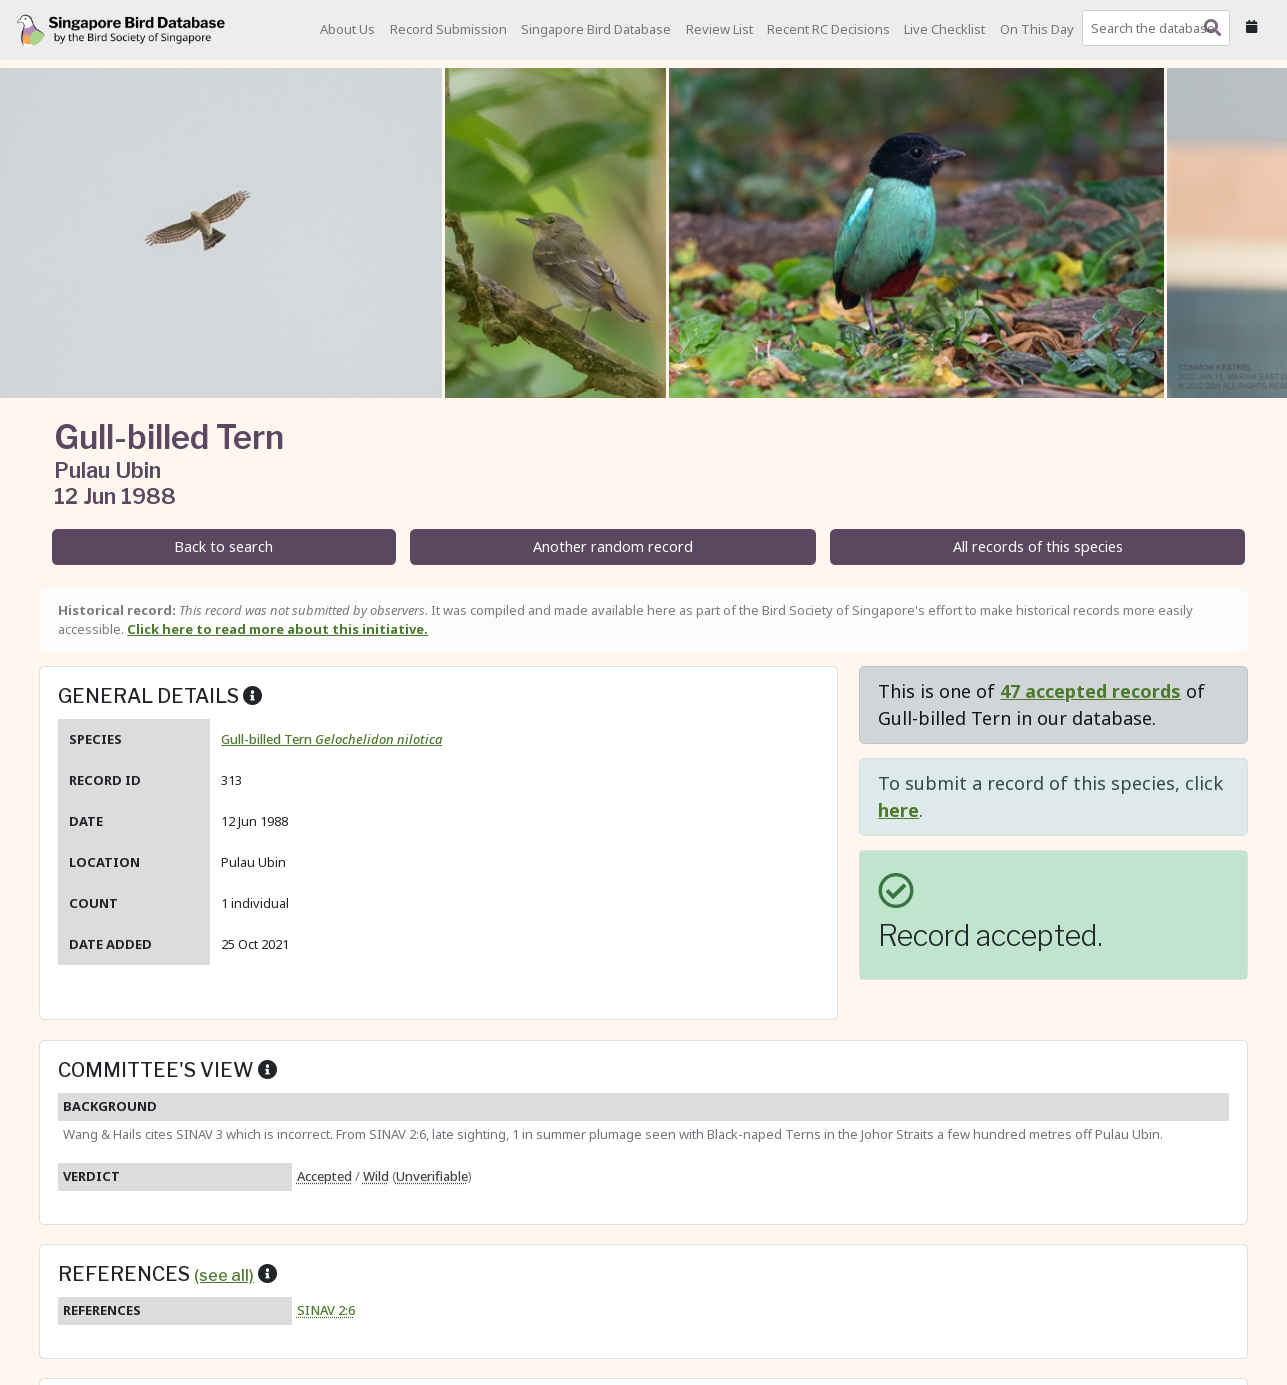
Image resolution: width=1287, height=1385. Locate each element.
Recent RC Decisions (828, 29)
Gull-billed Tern (331, 739)
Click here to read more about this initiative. (277, 629)
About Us (347, 29)
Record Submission (448, 29)
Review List (719, 29)
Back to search (223, 546)
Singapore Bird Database (596, 29)
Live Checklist (944, 29)
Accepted (324, 1176)
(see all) (224, 1275)
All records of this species (1038, 546)
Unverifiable (432, 1176)
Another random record (613, 546)
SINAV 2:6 (326, 1310)
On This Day (1037, 29)
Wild (376, 1176)
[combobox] (1160, 28)
